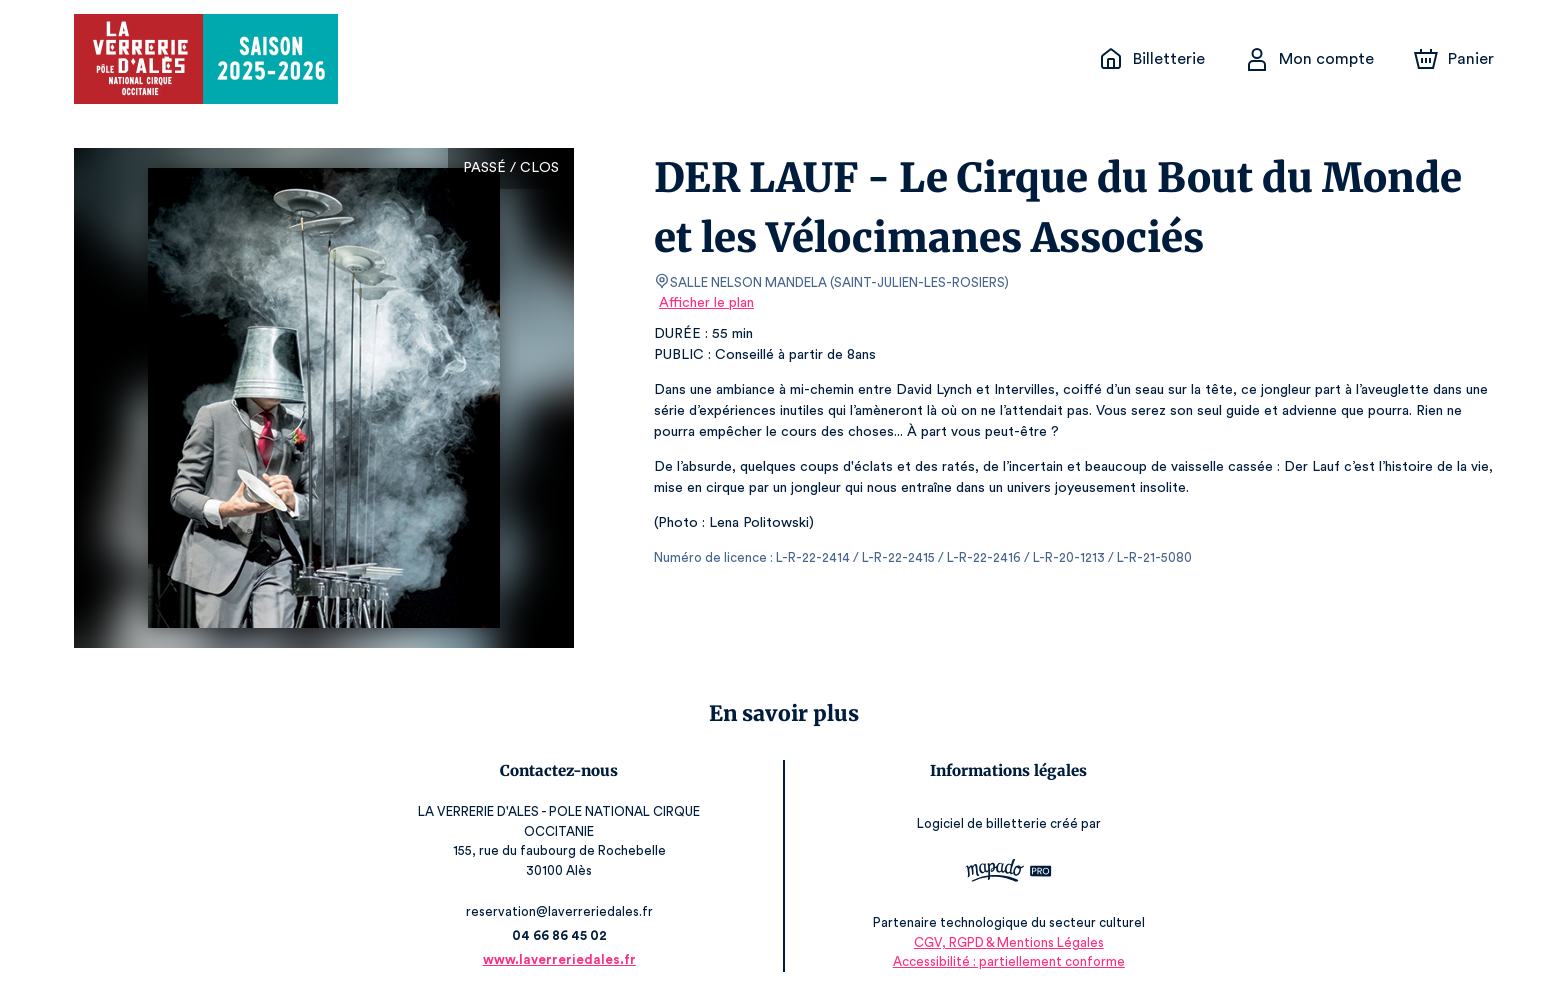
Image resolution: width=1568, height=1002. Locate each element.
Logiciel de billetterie (988, 823)
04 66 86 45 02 (554, 935)
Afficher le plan (705, 303)
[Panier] (1454, 59)
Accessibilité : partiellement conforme (1013, 961)
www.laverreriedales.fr (554, 959)
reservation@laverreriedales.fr (554, 911)
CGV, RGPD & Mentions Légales (1014, 942)
